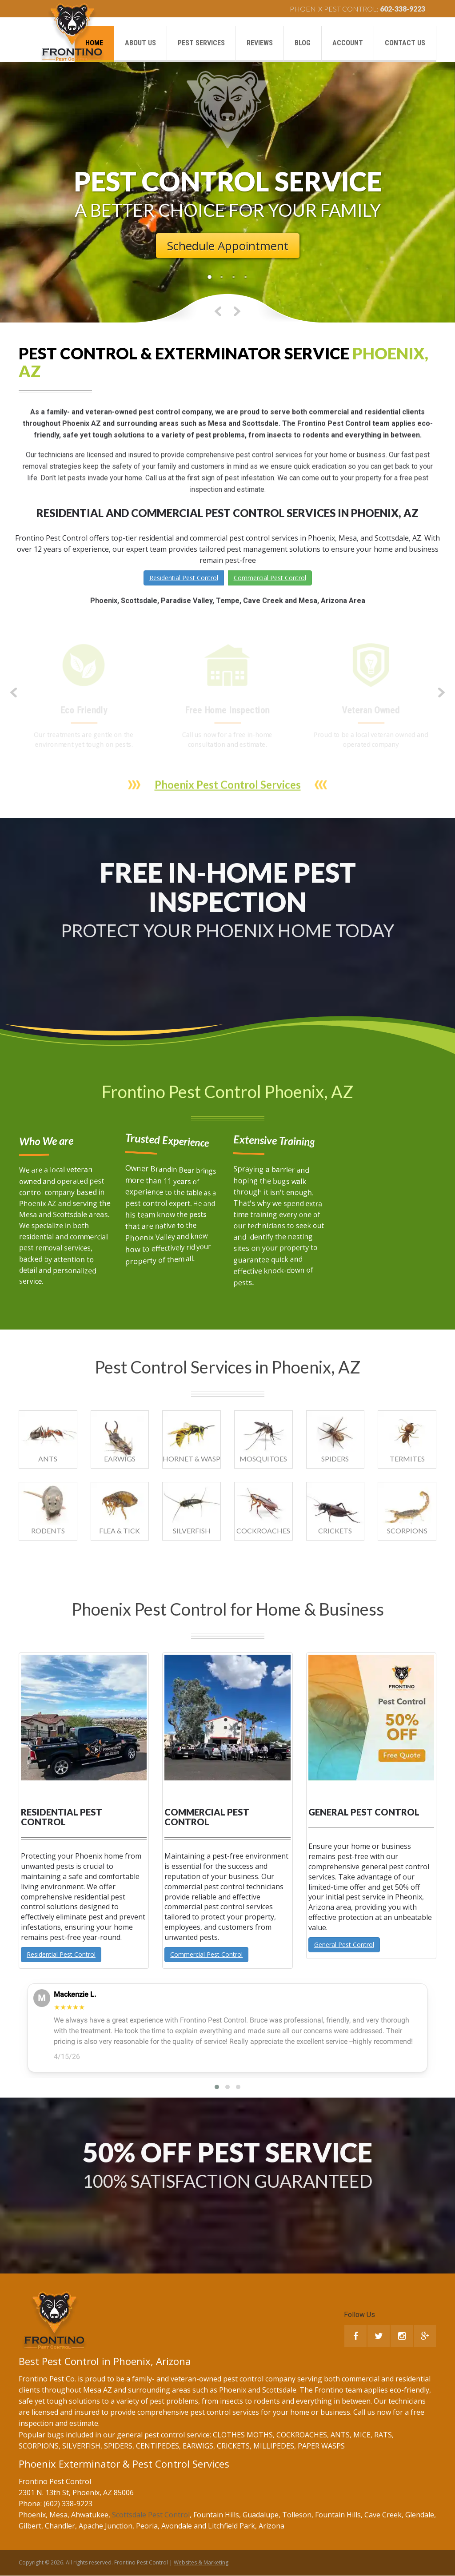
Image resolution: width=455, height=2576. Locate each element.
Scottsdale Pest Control (151, 2515)
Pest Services (201, 43)
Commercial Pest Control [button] (206, 1954)
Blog (303, 43)
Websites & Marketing (201, 2562)
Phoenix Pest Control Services (228, 795)
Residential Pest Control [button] (61, 1954)
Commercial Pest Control (270, 577)
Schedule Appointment (227, 246)
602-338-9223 (402, 8)
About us (140, 43)
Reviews (260, 43)
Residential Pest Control (183, 577)
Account (347, 43)
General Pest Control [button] (344, 1944)
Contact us (405, 43)
